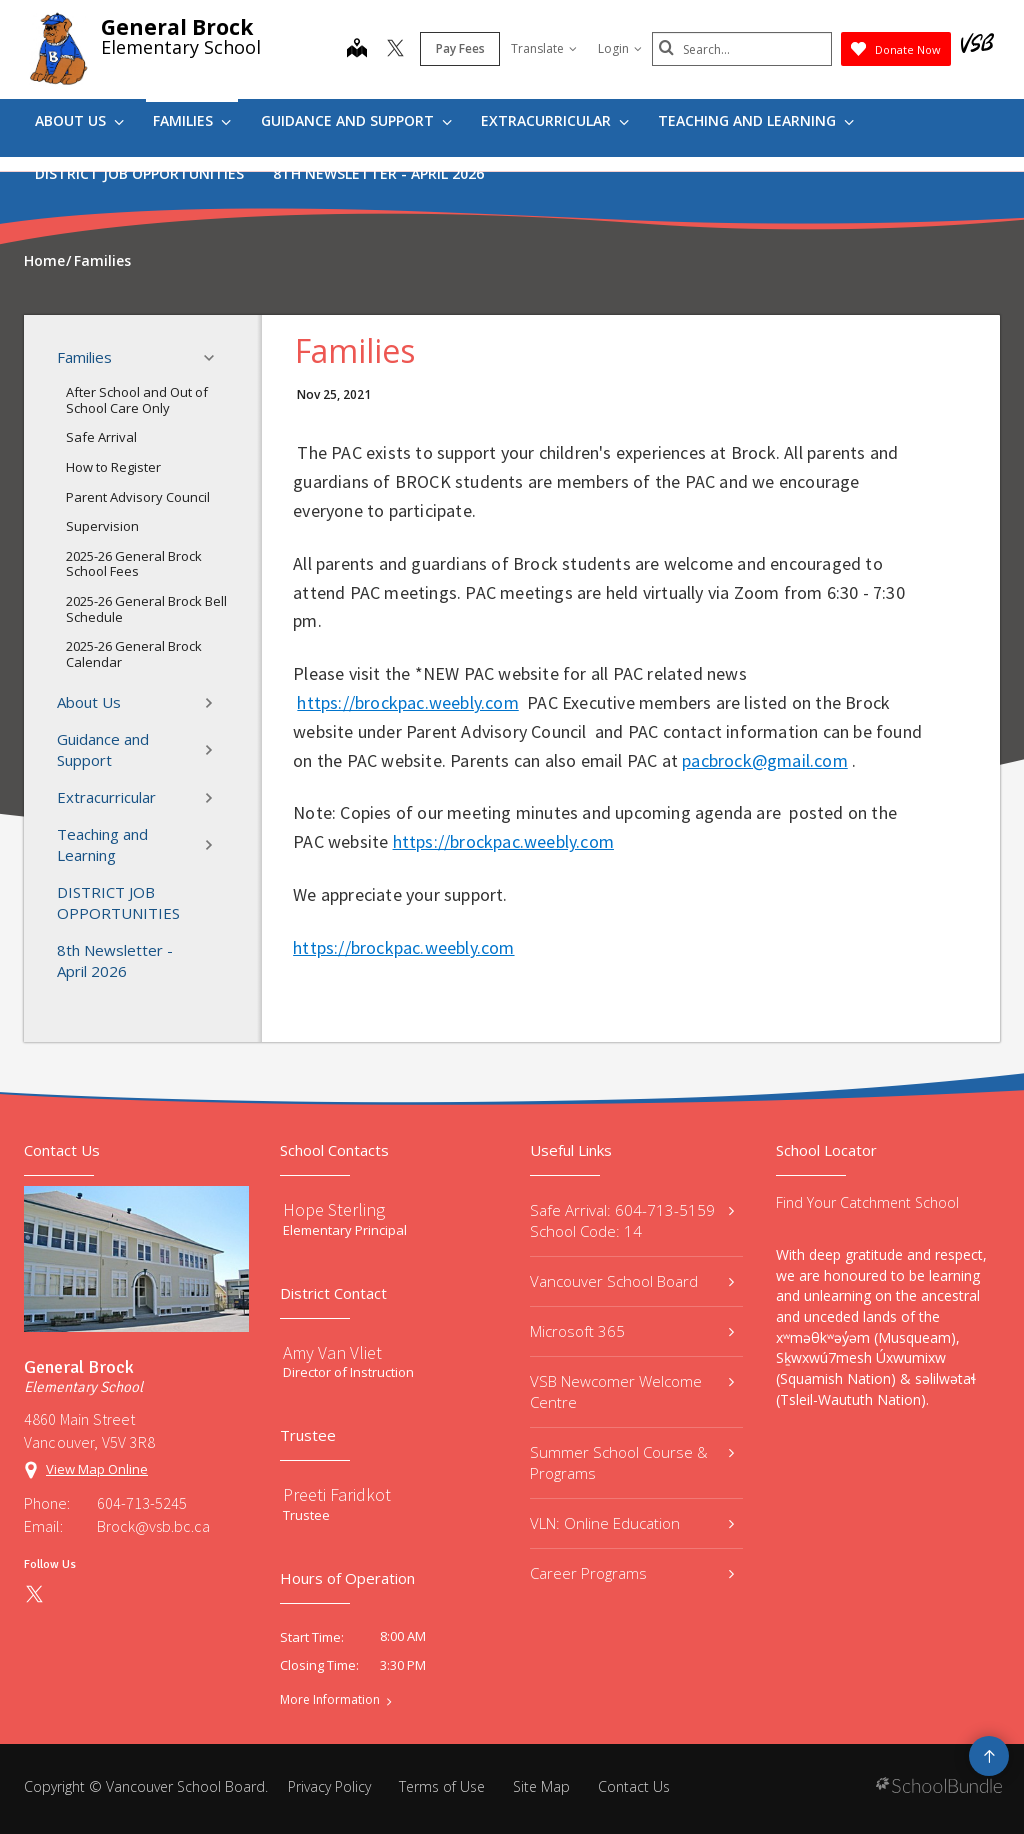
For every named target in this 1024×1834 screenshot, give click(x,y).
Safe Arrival (101, 437)
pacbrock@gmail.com (765, 760)
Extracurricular (555, 120)
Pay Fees (460, 48)
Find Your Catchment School (867, 1202)
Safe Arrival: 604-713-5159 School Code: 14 (632, 1220)
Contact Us (634, 1786)
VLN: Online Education (632, 1523)
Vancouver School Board (632, 1281)
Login (620, 48)
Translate (544, 48)
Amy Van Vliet (332, 1352)
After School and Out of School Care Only (137, 400)
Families (192, 120)
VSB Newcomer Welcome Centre (632, 1391)
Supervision (102, 526)
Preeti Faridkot (337, 1494)
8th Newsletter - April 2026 (378, 173)
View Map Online (97, 1469)
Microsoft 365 (632, 1331)
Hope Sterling (334, 1209)
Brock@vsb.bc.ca (153, 1526)
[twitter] (395, 50)
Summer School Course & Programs (632, 1462)
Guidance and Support (356, 120)
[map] (357, 50)
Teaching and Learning (756, 120)
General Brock (177, 27)
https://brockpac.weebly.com (407, 702)
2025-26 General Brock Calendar (134, 654)
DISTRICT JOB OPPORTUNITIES (139, 173)
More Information (330, 1700)
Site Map (541, 1786)
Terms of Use (442, 1786)
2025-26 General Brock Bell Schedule (146, 609)
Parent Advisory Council (138, 497)
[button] (215, 358)
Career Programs (632, 1573)
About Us (79, 120)
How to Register (113, 467)
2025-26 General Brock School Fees (134, 564)
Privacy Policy (329, 1786)
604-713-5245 (142, 1503)
